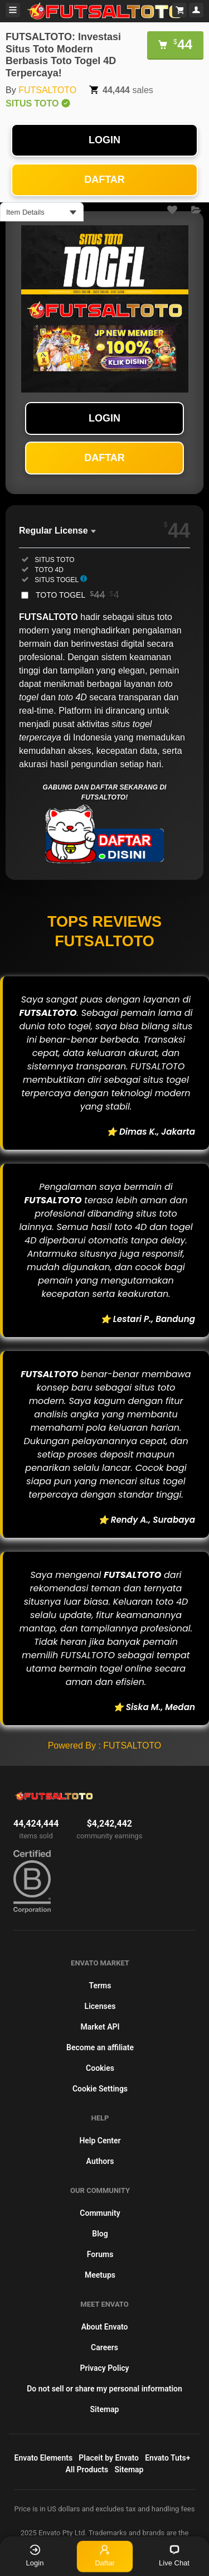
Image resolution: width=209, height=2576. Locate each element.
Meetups (100, 2274)
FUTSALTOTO (47, 90)
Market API (99, 2026)
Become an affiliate (100, 2047)
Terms (100, 1985)
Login (35, 2555)
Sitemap (104, 2409)
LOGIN (104, 140)
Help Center (99, 2140)
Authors (100, 2161)
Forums (100, 2254)
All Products (87, 2469)
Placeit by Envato (109, 2457)
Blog (100, 2233)
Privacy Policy (104, 2368)
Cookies (100, 2068)
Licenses (100, 2006)
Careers (104, 2347)
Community (100, 2213)
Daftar (105, 2555)
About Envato (104, 2326)
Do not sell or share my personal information (104, 2388)
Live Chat (174, 2555)
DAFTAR (104, 179)
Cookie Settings (100, 2088)
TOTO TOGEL (77, 595)
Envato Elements (43, 2457)
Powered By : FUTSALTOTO (105, 1745)
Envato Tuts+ (167, 2457)
